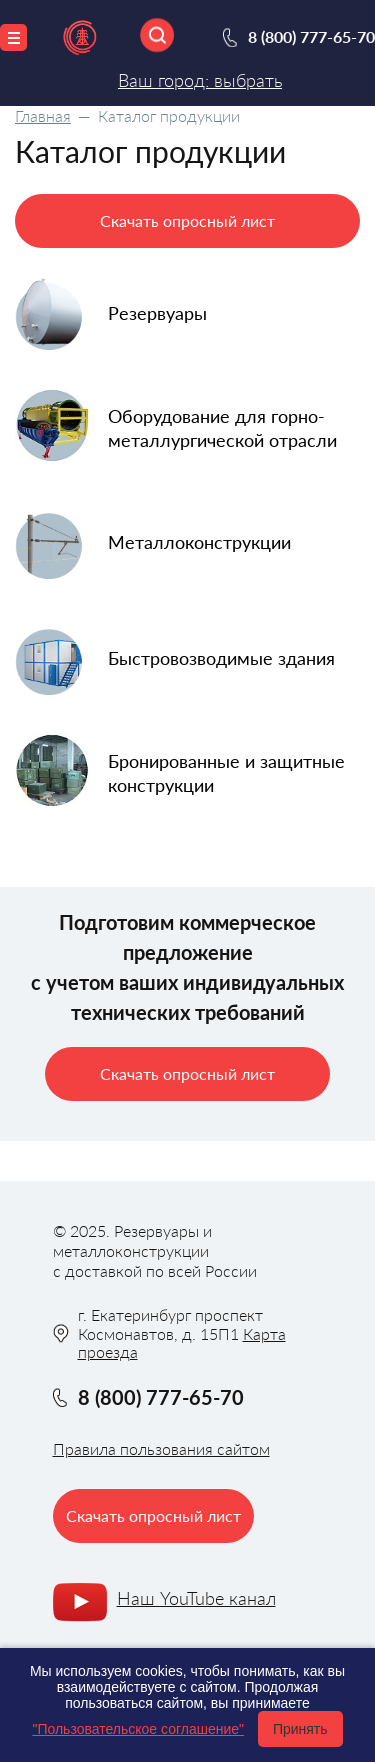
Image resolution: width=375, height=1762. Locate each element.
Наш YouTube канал (196, 1598)
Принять (300, 1729)
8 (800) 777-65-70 (311, 36)
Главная (43, 115)
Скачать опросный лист (187, 220)
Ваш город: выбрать (200, 80)
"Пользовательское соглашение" (138, 1729)
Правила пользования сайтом (161, 1448)
